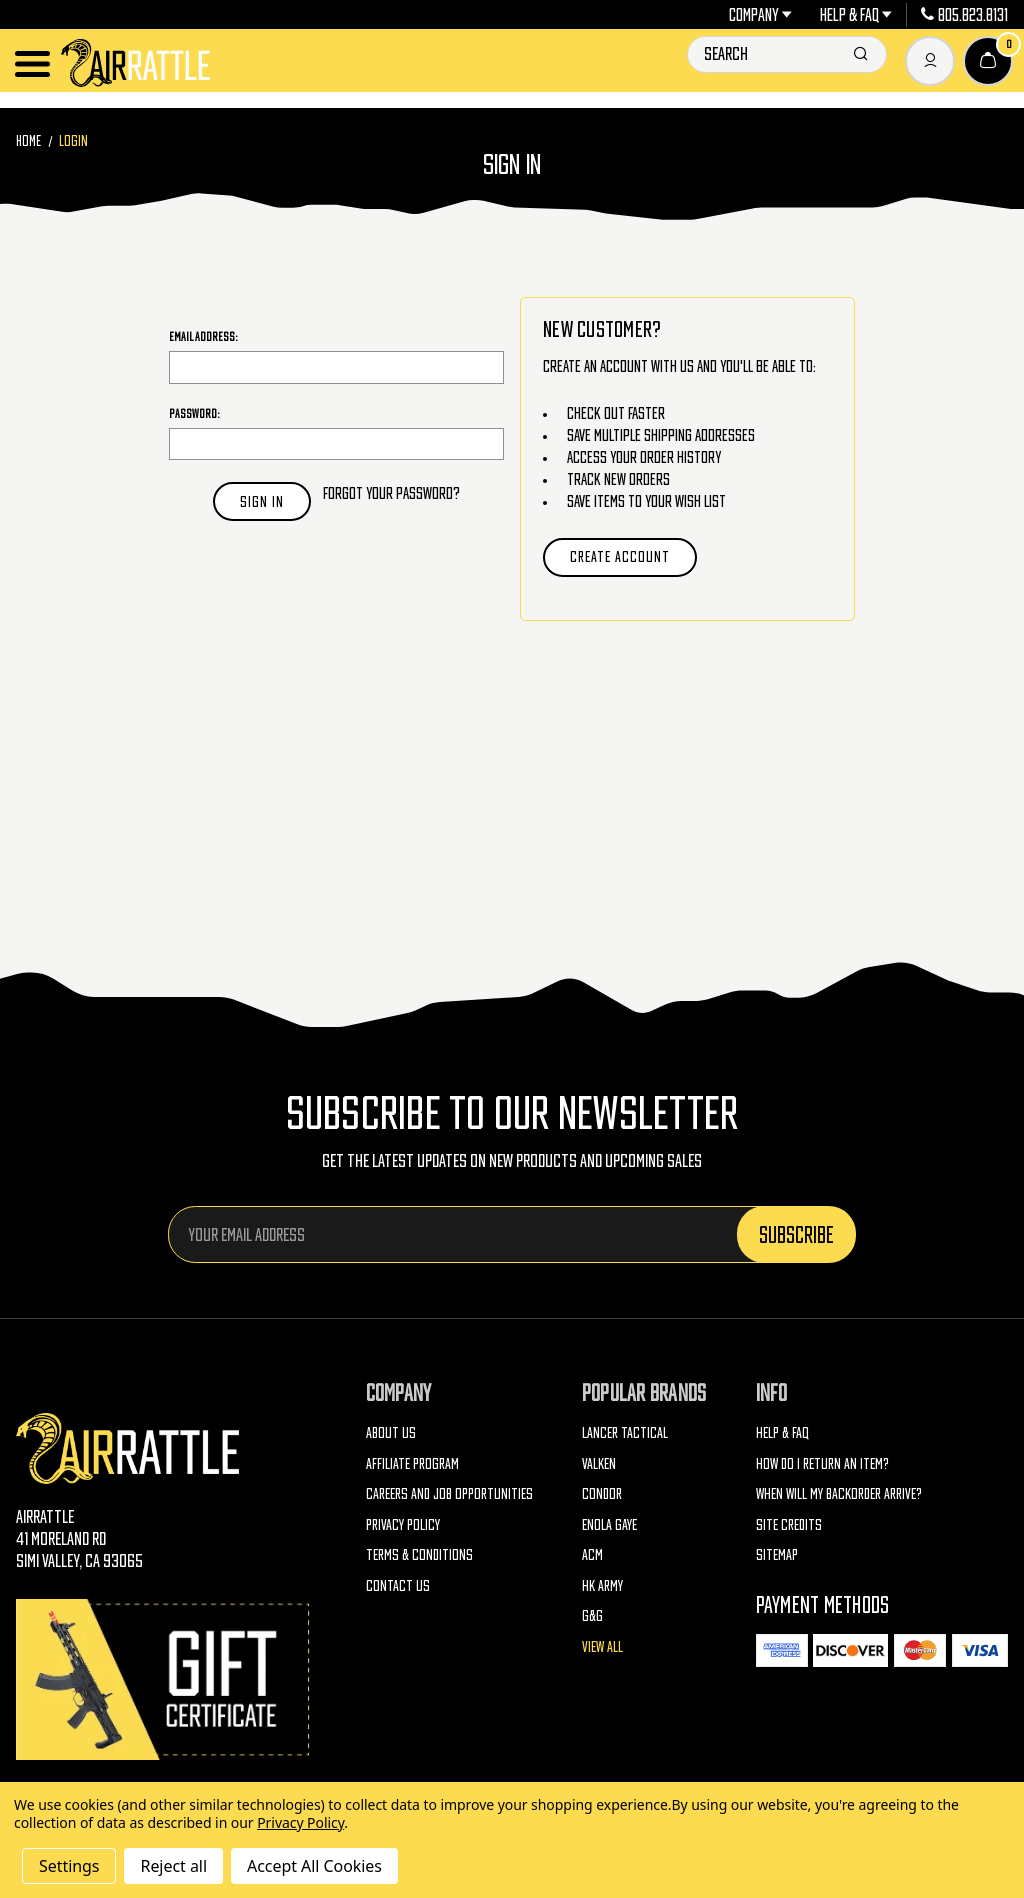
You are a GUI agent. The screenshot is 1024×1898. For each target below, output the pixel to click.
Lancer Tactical (625, 1432)
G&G (592, 1615)
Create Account (620, 556)
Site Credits (789, 1524)
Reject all (173, 1866)
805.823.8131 (964, 15)
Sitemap (777, 1554)
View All (602, 1646)
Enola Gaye (609, 1524)
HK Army (602, 1585)
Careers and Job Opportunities (449, 1493)
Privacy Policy (403, 1524)
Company (761, 15)
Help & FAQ (856, 15)
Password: (194, 413)
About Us (391, 1432)
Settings (69, 1866)
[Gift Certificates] (166, 1679)
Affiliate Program (412, 1463)
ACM (592, 1554)
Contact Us (398, 1585)
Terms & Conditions (419, 1554)
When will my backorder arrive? (839, 1493)
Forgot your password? (391, 493)
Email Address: (203, 336)
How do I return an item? (822, 1463)
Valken (599, 1463)
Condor (602, 1493)
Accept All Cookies (314, 1866)
